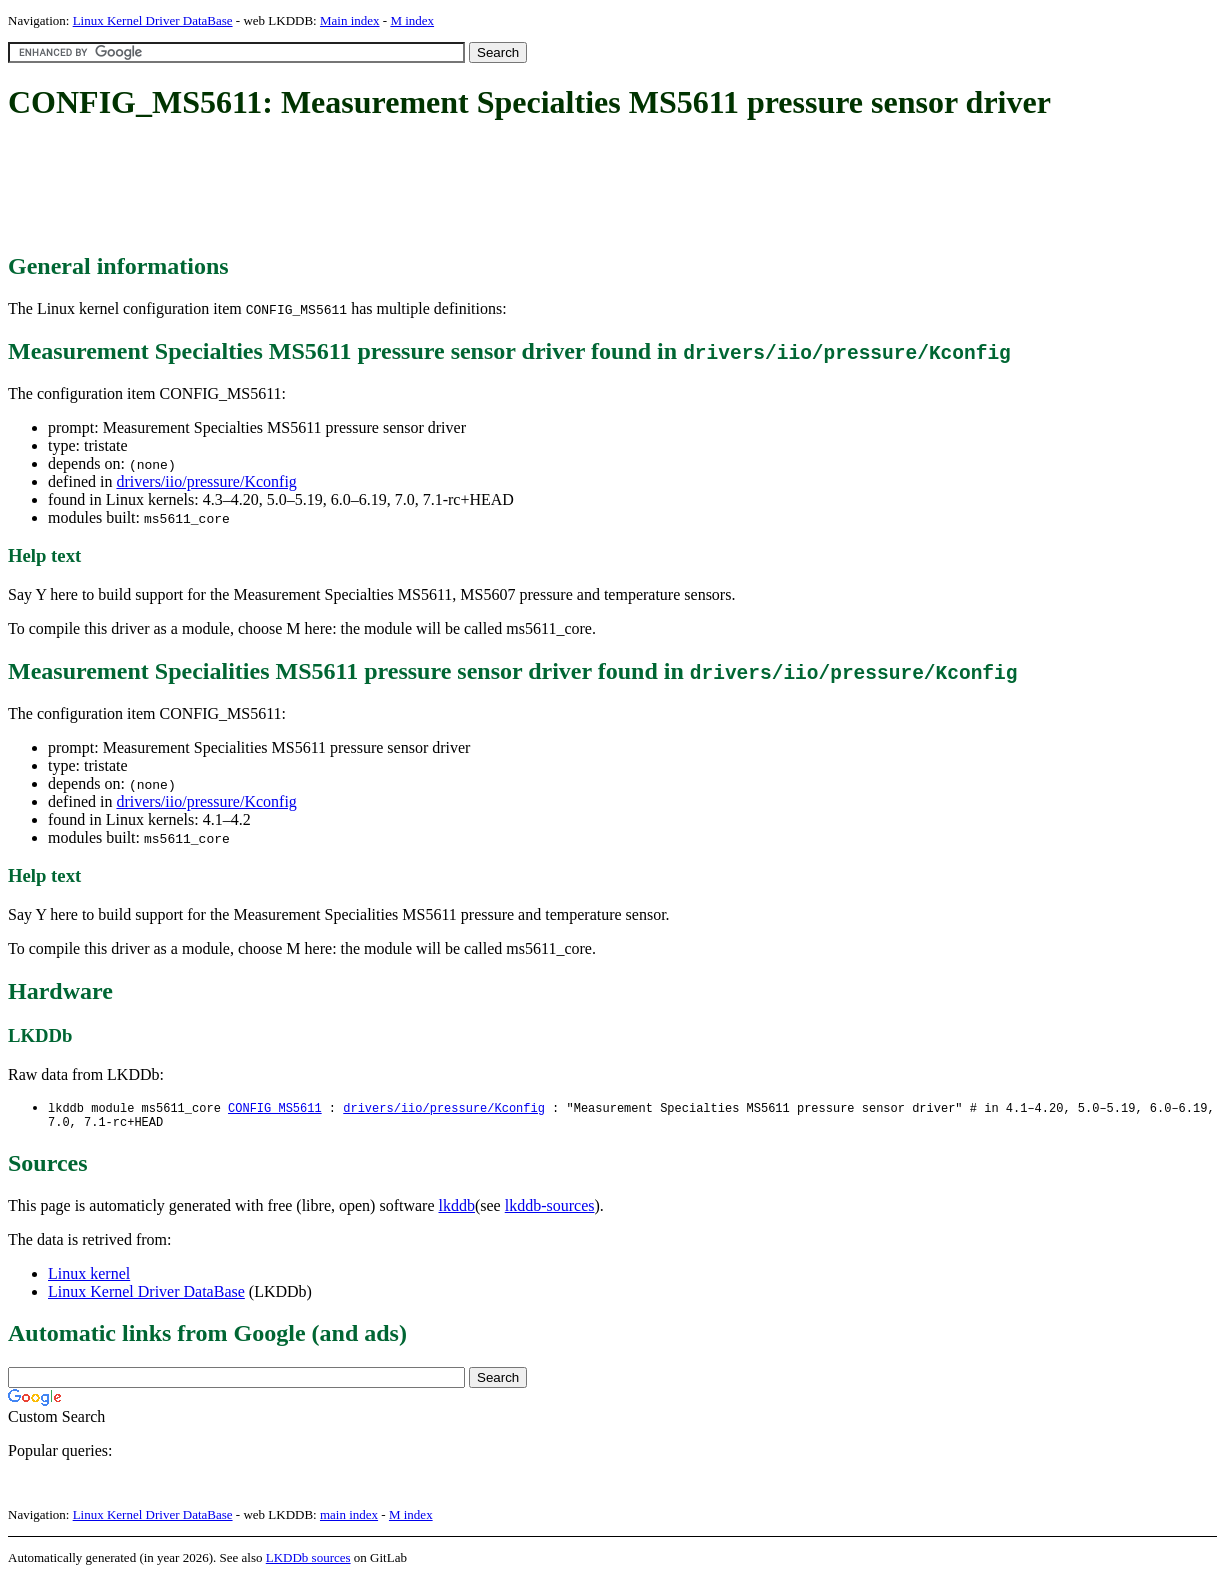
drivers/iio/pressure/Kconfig (206, 481)
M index (412, 20)
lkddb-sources (550, 1209)
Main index (350, 20)
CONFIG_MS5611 (275, 1108)
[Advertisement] (372, 188)
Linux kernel (89, 1277)
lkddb (457, 1209)
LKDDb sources (308, 1561)
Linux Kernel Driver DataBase (153, 20)
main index (349, 1518)
